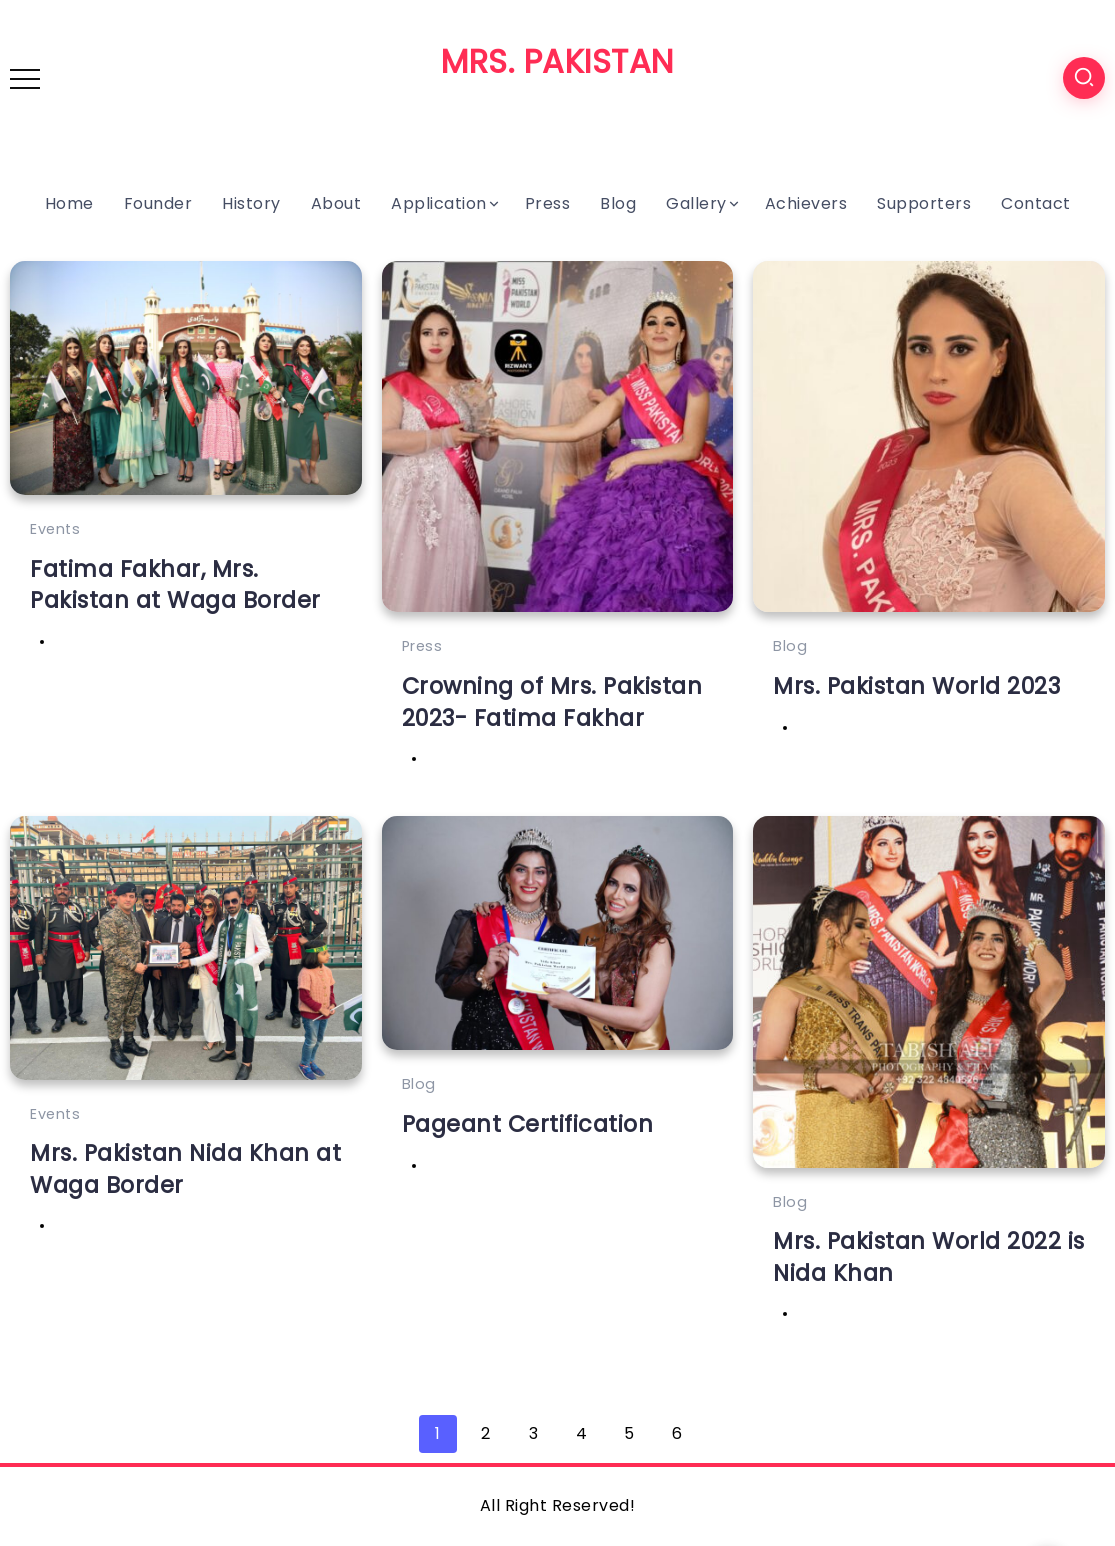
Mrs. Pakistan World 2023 (916, 686)
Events (55, 529)
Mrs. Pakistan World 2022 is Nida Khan (929, 1256)
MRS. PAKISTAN (557, 61)
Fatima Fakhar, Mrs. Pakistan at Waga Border (175, 584)
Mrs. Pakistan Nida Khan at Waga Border (185, 1168)
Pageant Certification (528, 1124)
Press (422, 646)
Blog (790, 646)
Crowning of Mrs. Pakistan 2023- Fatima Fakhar (552, 701)
